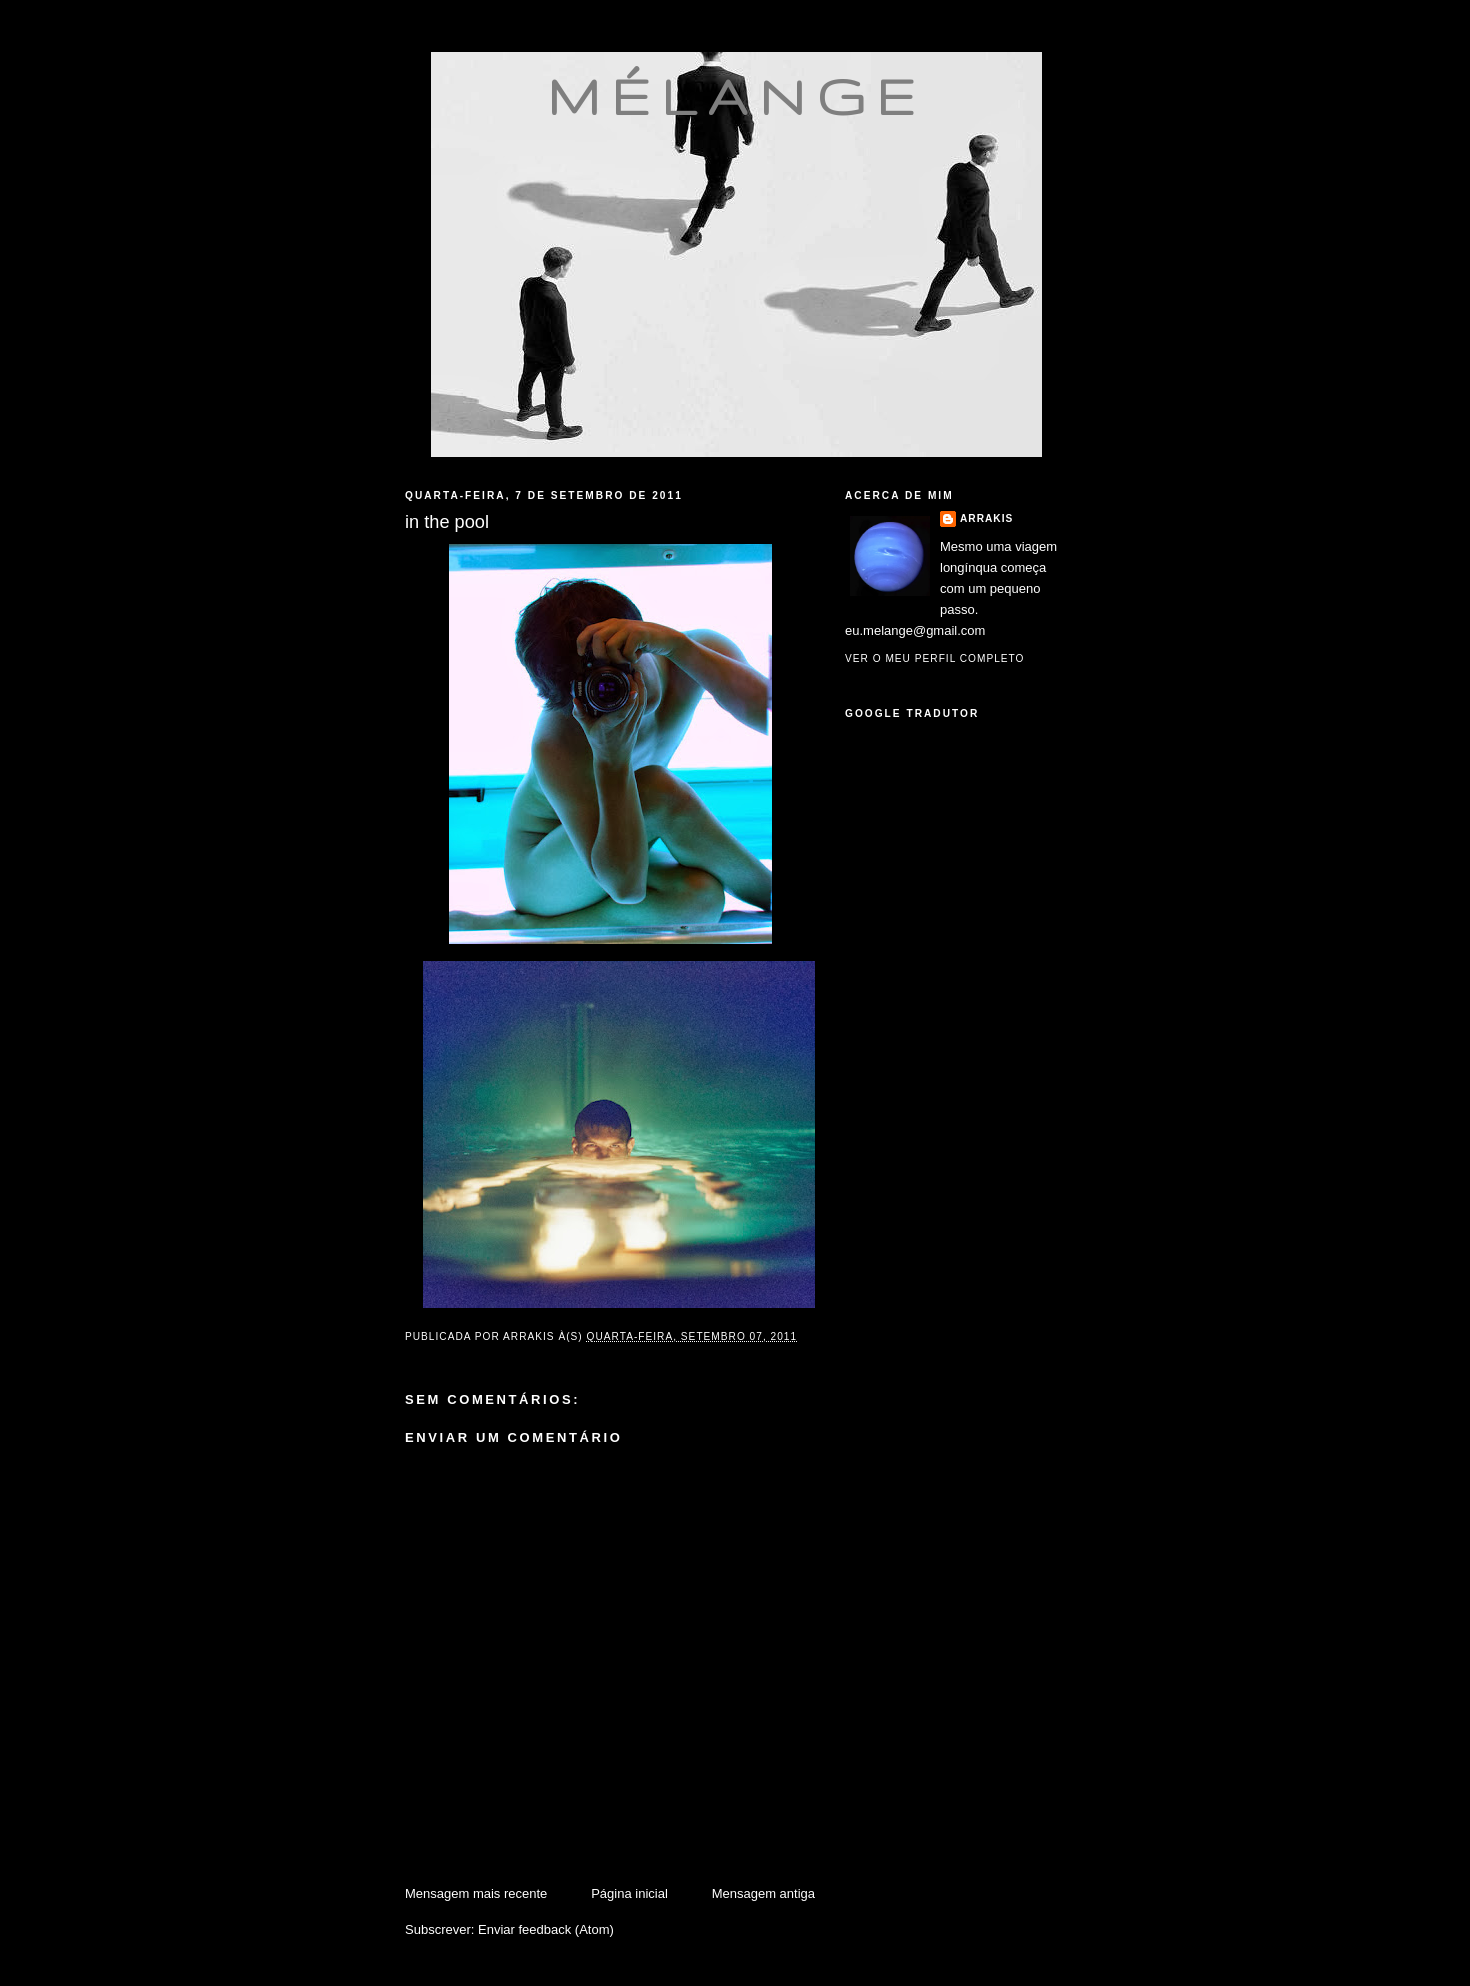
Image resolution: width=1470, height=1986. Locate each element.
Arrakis (986, 518)
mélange (736, 96)
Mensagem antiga (763, 1893)
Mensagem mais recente (476, 1893)
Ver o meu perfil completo (935, 658)
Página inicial (629, 1893)
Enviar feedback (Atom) (546, 1929)
